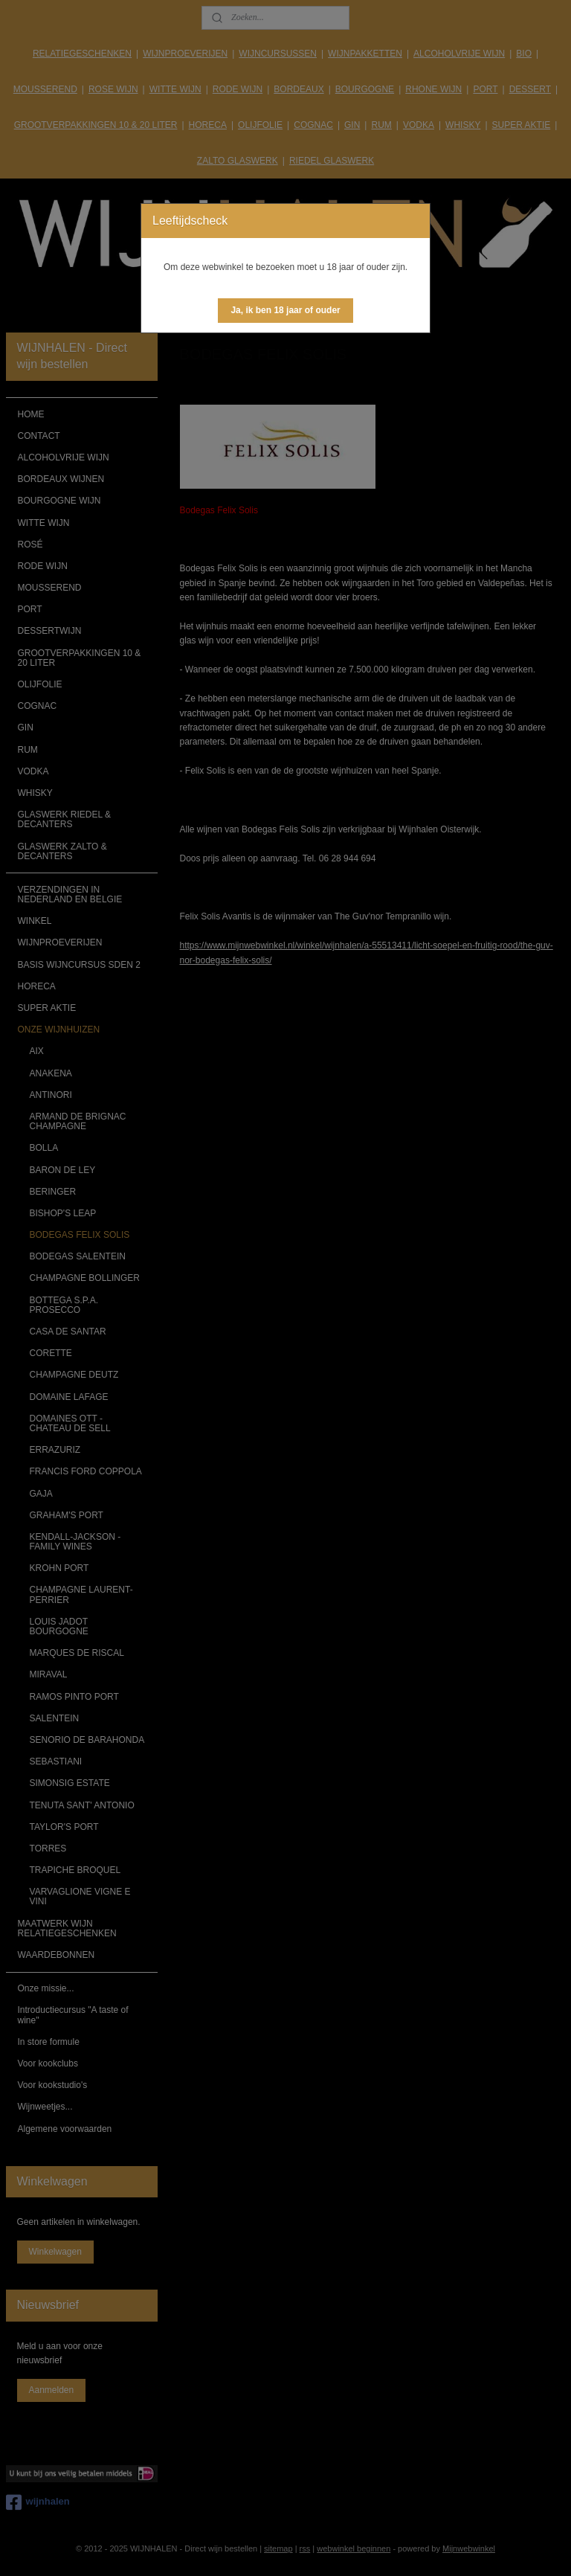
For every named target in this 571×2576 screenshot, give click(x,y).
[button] (285, 310)
